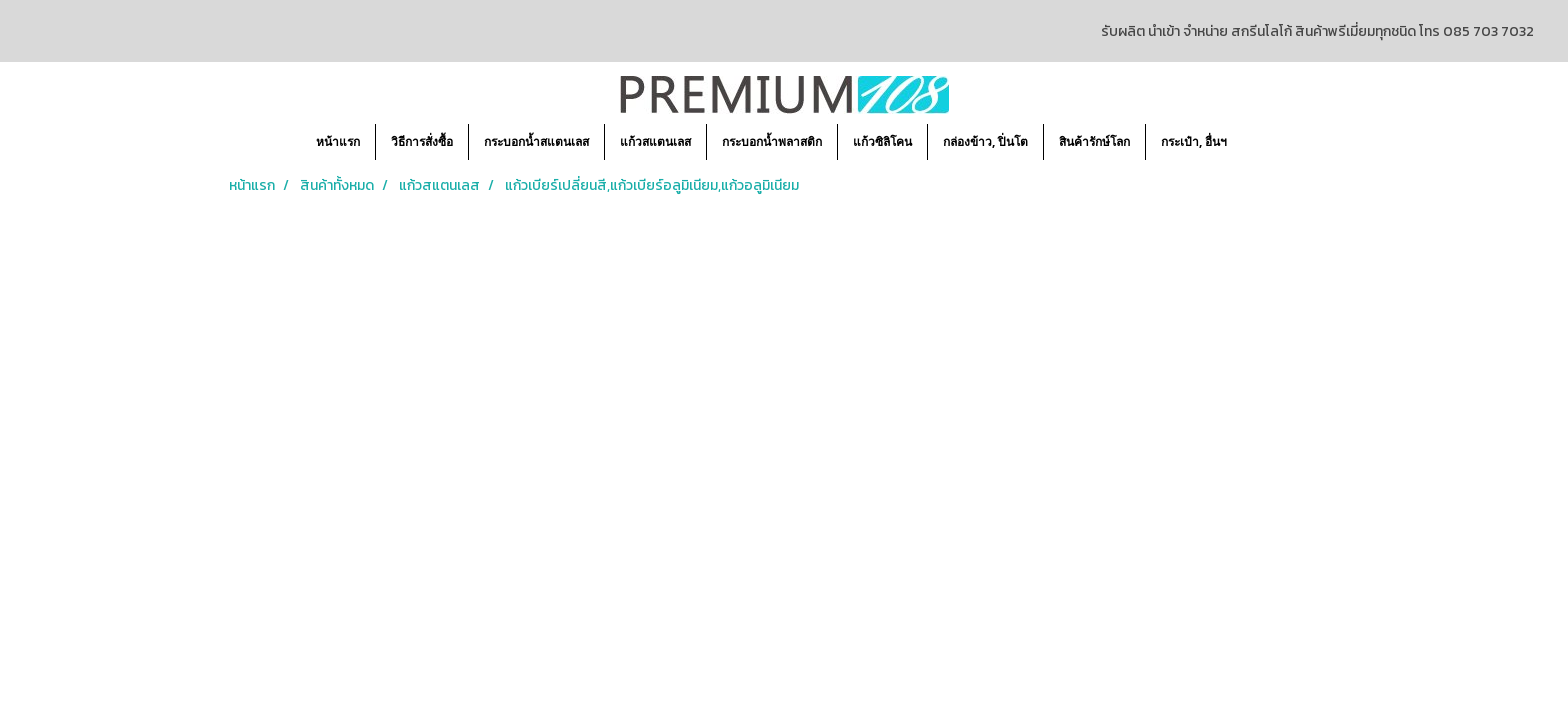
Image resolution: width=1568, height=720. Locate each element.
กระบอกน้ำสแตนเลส (536, 141)
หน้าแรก (338, 141)
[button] (1260, 142)
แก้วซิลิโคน (882, 141)
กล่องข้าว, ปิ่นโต (985, 141)
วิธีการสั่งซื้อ (422, 141)
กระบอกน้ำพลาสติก (772, 141)
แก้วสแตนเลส (655, 141)
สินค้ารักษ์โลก (1094, 141)
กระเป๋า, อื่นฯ (1194, 141)
